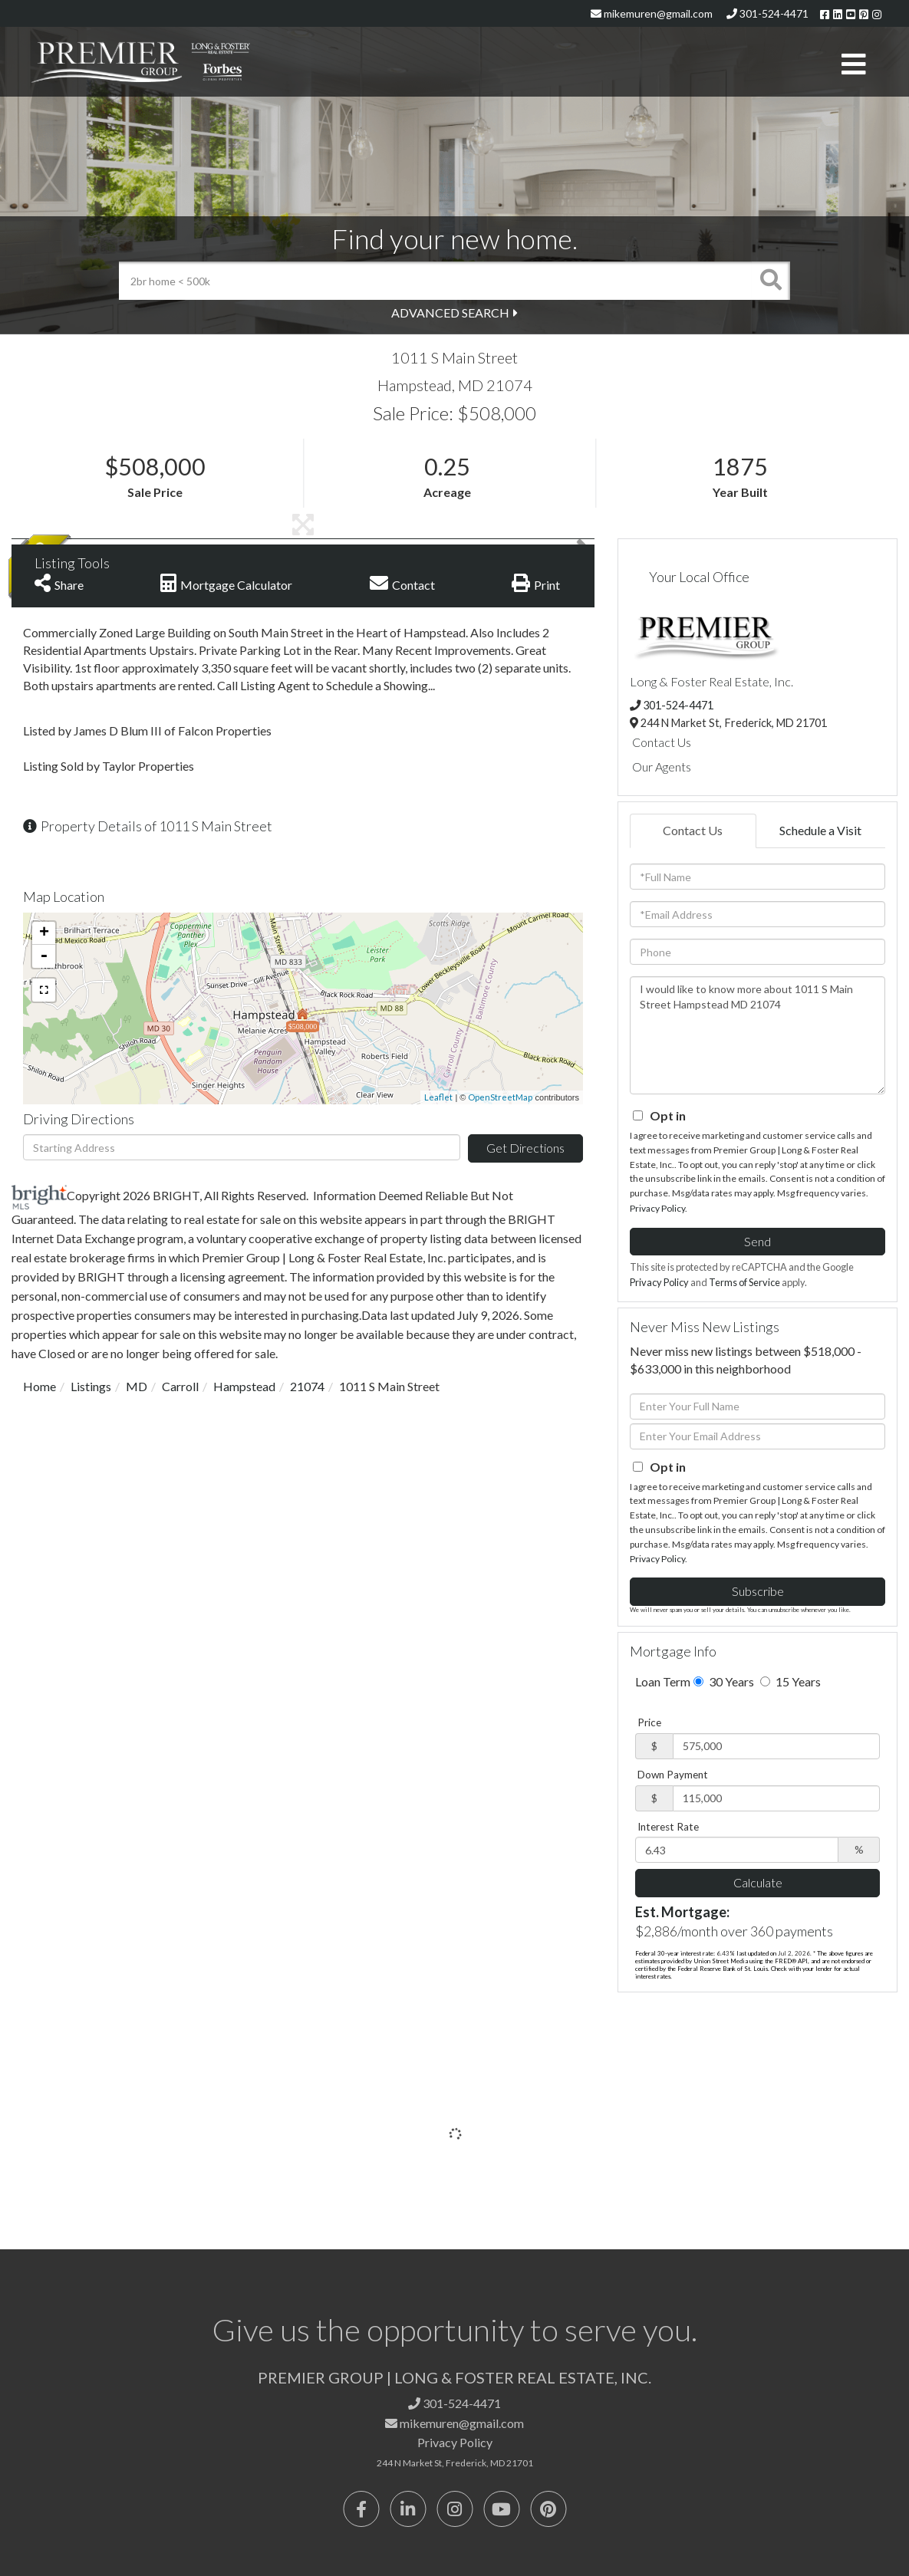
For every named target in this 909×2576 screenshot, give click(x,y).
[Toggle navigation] (854, 65)
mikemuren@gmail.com (652, 13)
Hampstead (244, 1386)
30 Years (723, 1681)
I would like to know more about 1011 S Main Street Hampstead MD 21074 (757, 1035)
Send (757, 1241)
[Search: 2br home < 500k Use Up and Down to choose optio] (435, 281)
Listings (91, 1386)
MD (136, 1386)
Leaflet (438, 1097)
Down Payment (672, 1774)
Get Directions (525, 1147)
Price (649, 1722)
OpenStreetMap (500, 1097)
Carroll (180, 1386)
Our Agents (661, 766)
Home (39, 1386)
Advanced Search (450, 312)
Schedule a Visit (820, 830)
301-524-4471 (767, 13)
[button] (771, 281)
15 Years (790, 1681)
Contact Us (661, 742)
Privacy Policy (657, 1208)
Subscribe (758, 1591)
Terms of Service (744, 1282)
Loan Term (662, 1681)
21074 (307, 1386)
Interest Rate (668, 1827)
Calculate (757, 1882)
